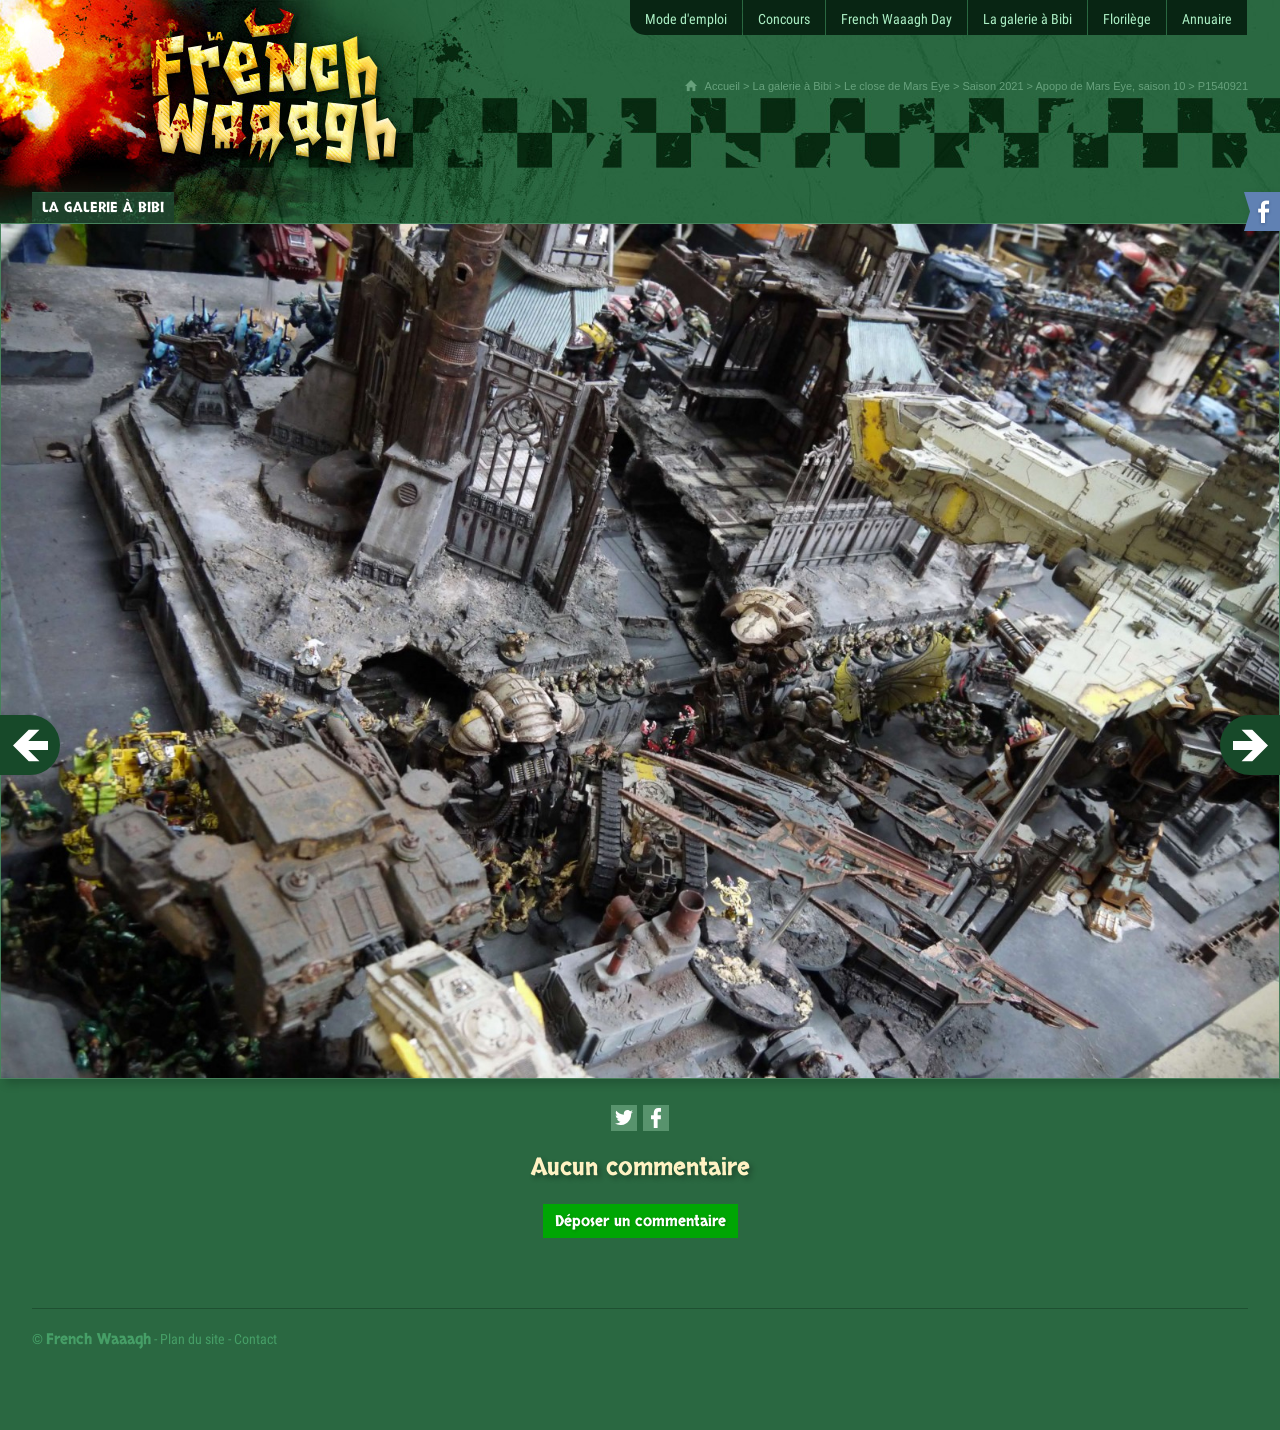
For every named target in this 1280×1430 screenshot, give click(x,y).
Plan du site (192, 1339)
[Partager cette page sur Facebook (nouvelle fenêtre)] (656, 1118)
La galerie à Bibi (792, 86)
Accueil (722, 86)
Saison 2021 (992, 86)
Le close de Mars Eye (897, 86)
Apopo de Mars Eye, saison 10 (1110, 86)
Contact (255, 1339)
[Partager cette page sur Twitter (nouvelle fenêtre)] (624, 1118)
